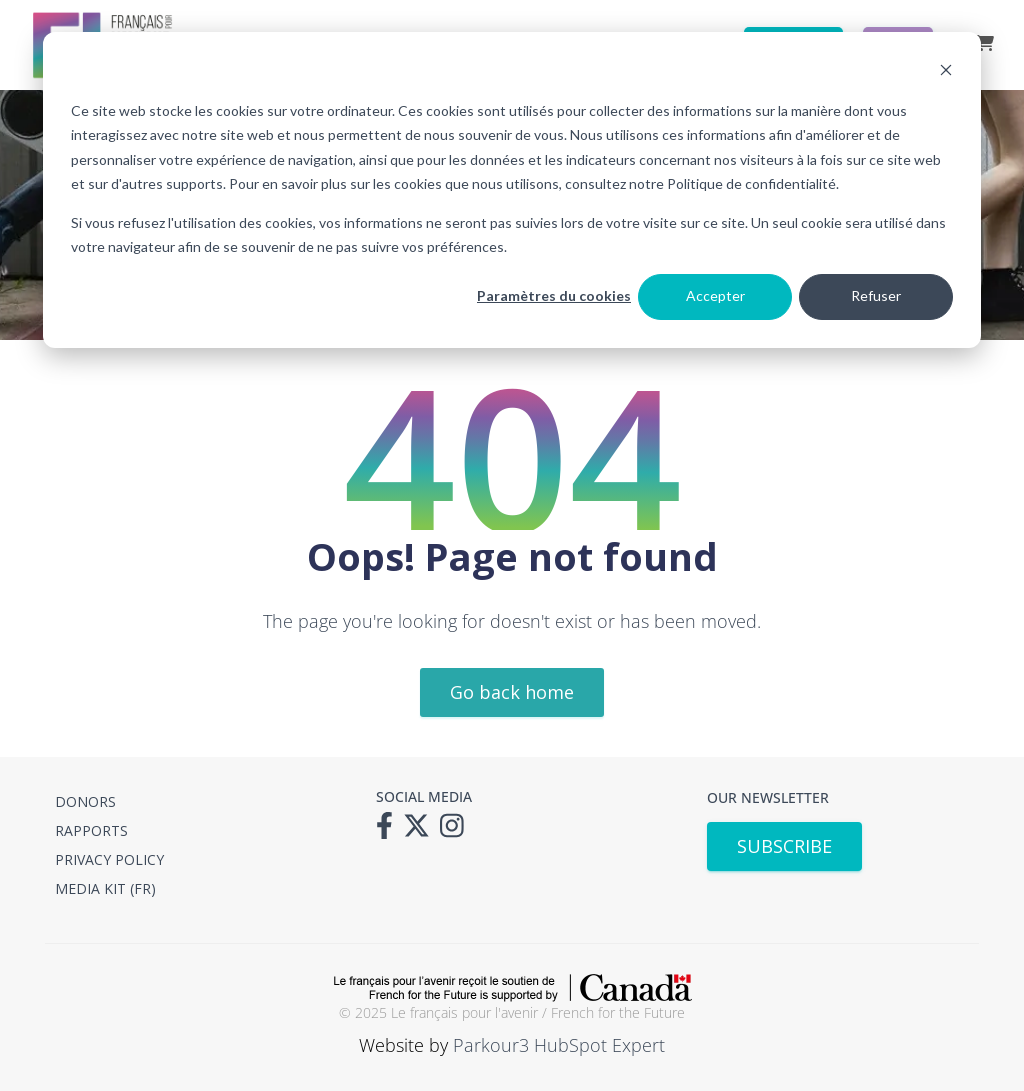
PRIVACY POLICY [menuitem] (109, 859)
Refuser (876, 295)
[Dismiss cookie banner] (946, 72)
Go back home (512, 692)
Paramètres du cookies (554, 295)
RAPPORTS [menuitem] (91, 830)
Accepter (715, 295)
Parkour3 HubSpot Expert (559, 1045)
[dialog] (512, 190)
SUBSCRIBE (784, 846)
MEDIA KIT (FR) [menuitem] (105, 888)
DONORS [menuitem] (85, 801)
